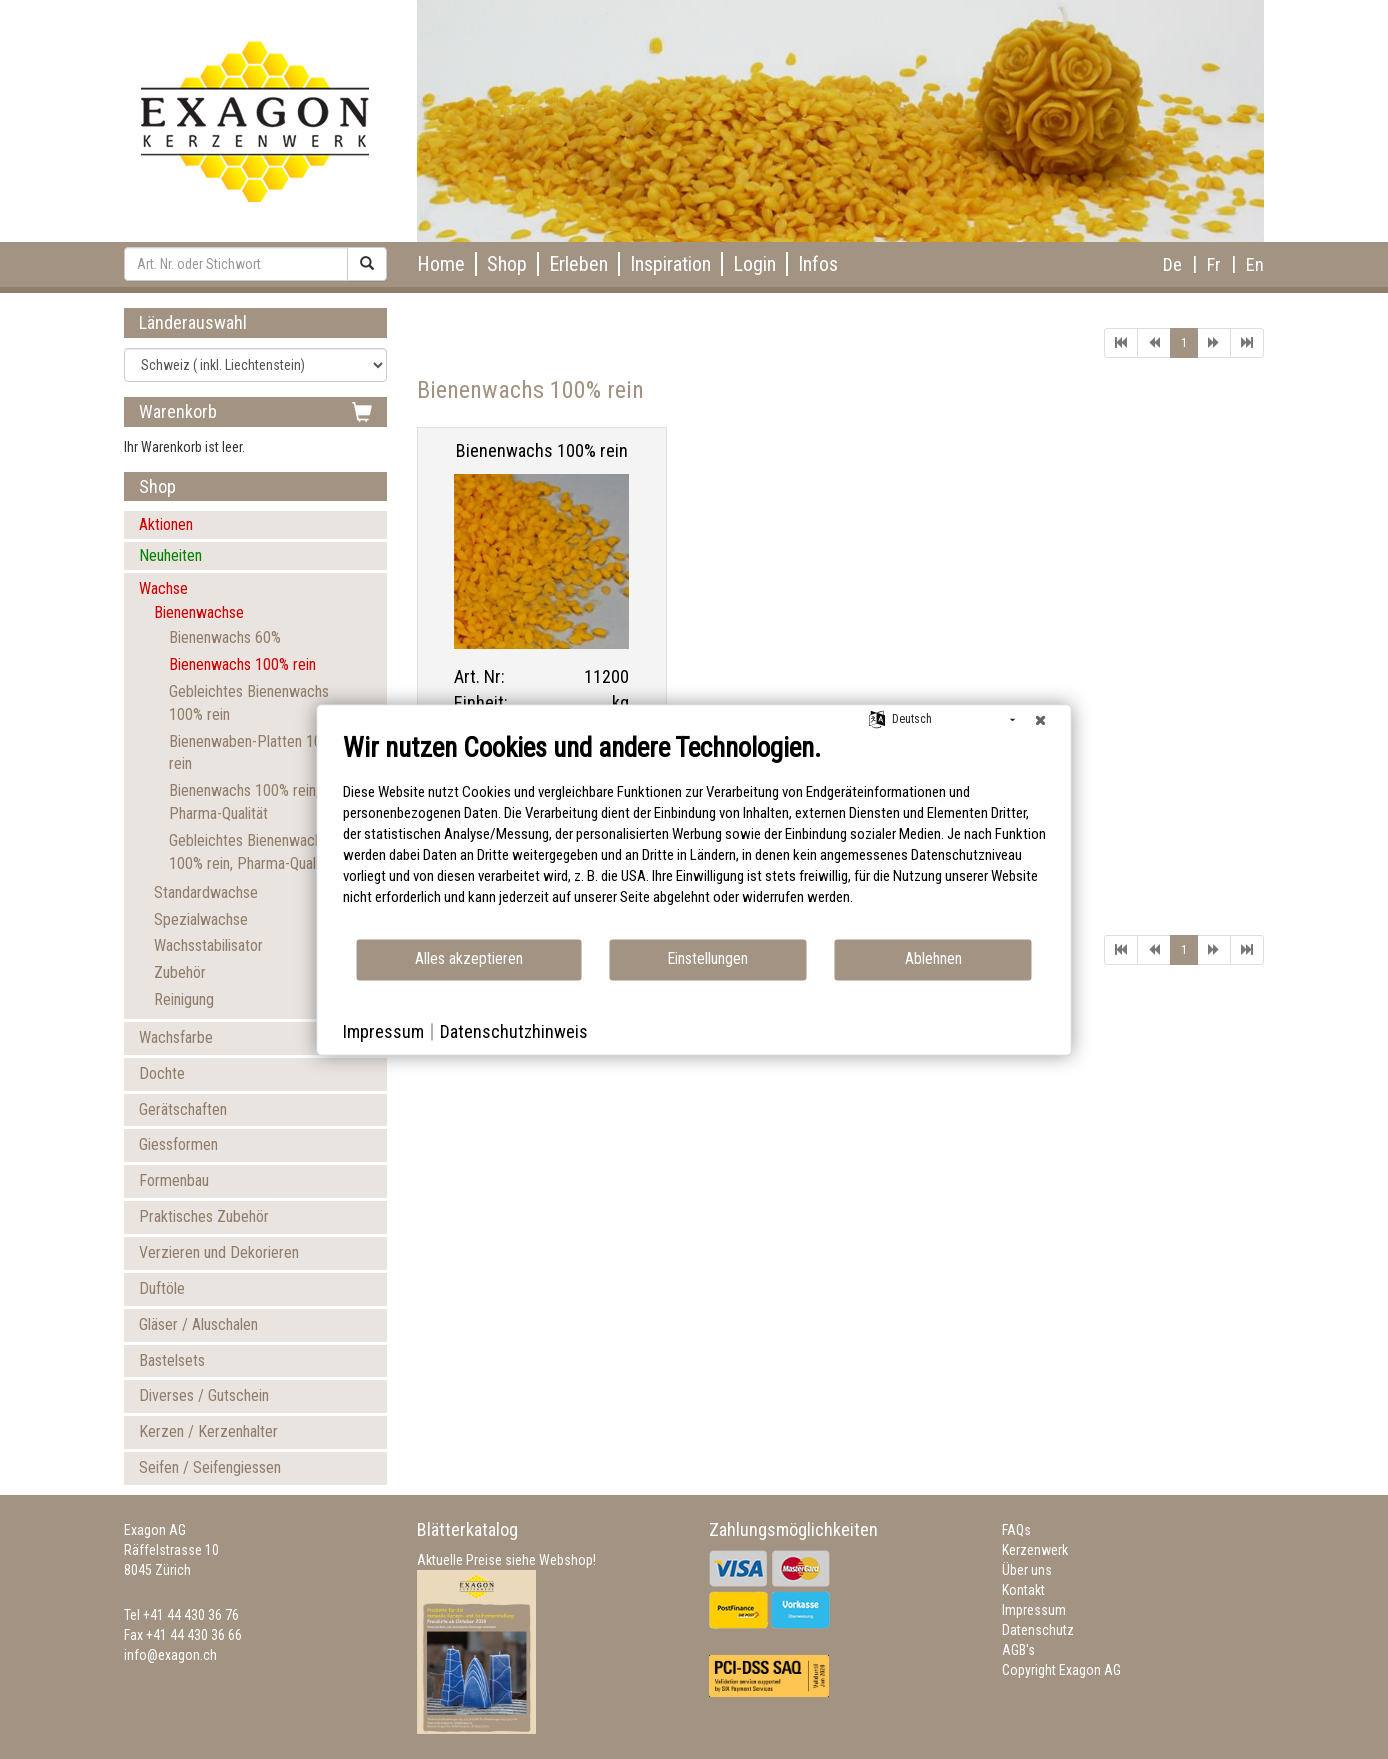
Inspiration (670, 264)
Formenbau (174, 1180)
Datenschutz (1038, 1630)
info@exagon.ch (170, 1655)
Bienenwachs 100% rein (242, 664)
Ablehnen (933, 959)
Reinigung (184, 999)
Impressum (1034, 1610)
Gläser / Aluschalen (198, 1324)
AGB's (1018, 1650)
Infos (818, 264)
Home (441, 264)
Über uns (1027, 1570)
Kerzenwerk (1035, 1550)
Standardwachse (206, 892)
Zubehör (180, 972)
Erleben (578, 264)
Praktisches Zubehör (204, 1216)
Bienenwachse (199, 612)
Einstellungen (708, 959)
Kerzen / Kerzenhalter (208, 1431)
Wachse (163, 588)
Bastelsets (172, 1360)
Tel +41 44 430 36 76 (181, 1615)
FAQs (1016, 1530)
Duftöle (162, 1288)
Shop (507, 264)
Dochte (162, 1073)
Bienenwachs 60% (225, 637)
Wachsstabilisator (208, 945)
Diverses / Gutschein (204, 1395)
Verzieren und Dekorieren (219, 1252)
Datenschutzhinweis (514, 1031)
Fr (1214, 264)
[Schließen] (1041, 720)
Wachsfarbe (176, 1037)
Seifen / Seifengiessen (210, 1467)
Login (754, 264)
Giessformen (178, 1144)
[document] (694, 834)
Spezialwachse (201, 919)
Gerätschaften (183, 1109)
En (1255, 264)
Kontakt (1023, 1590)
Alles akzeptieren (469, 959)
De (1172, 264)
